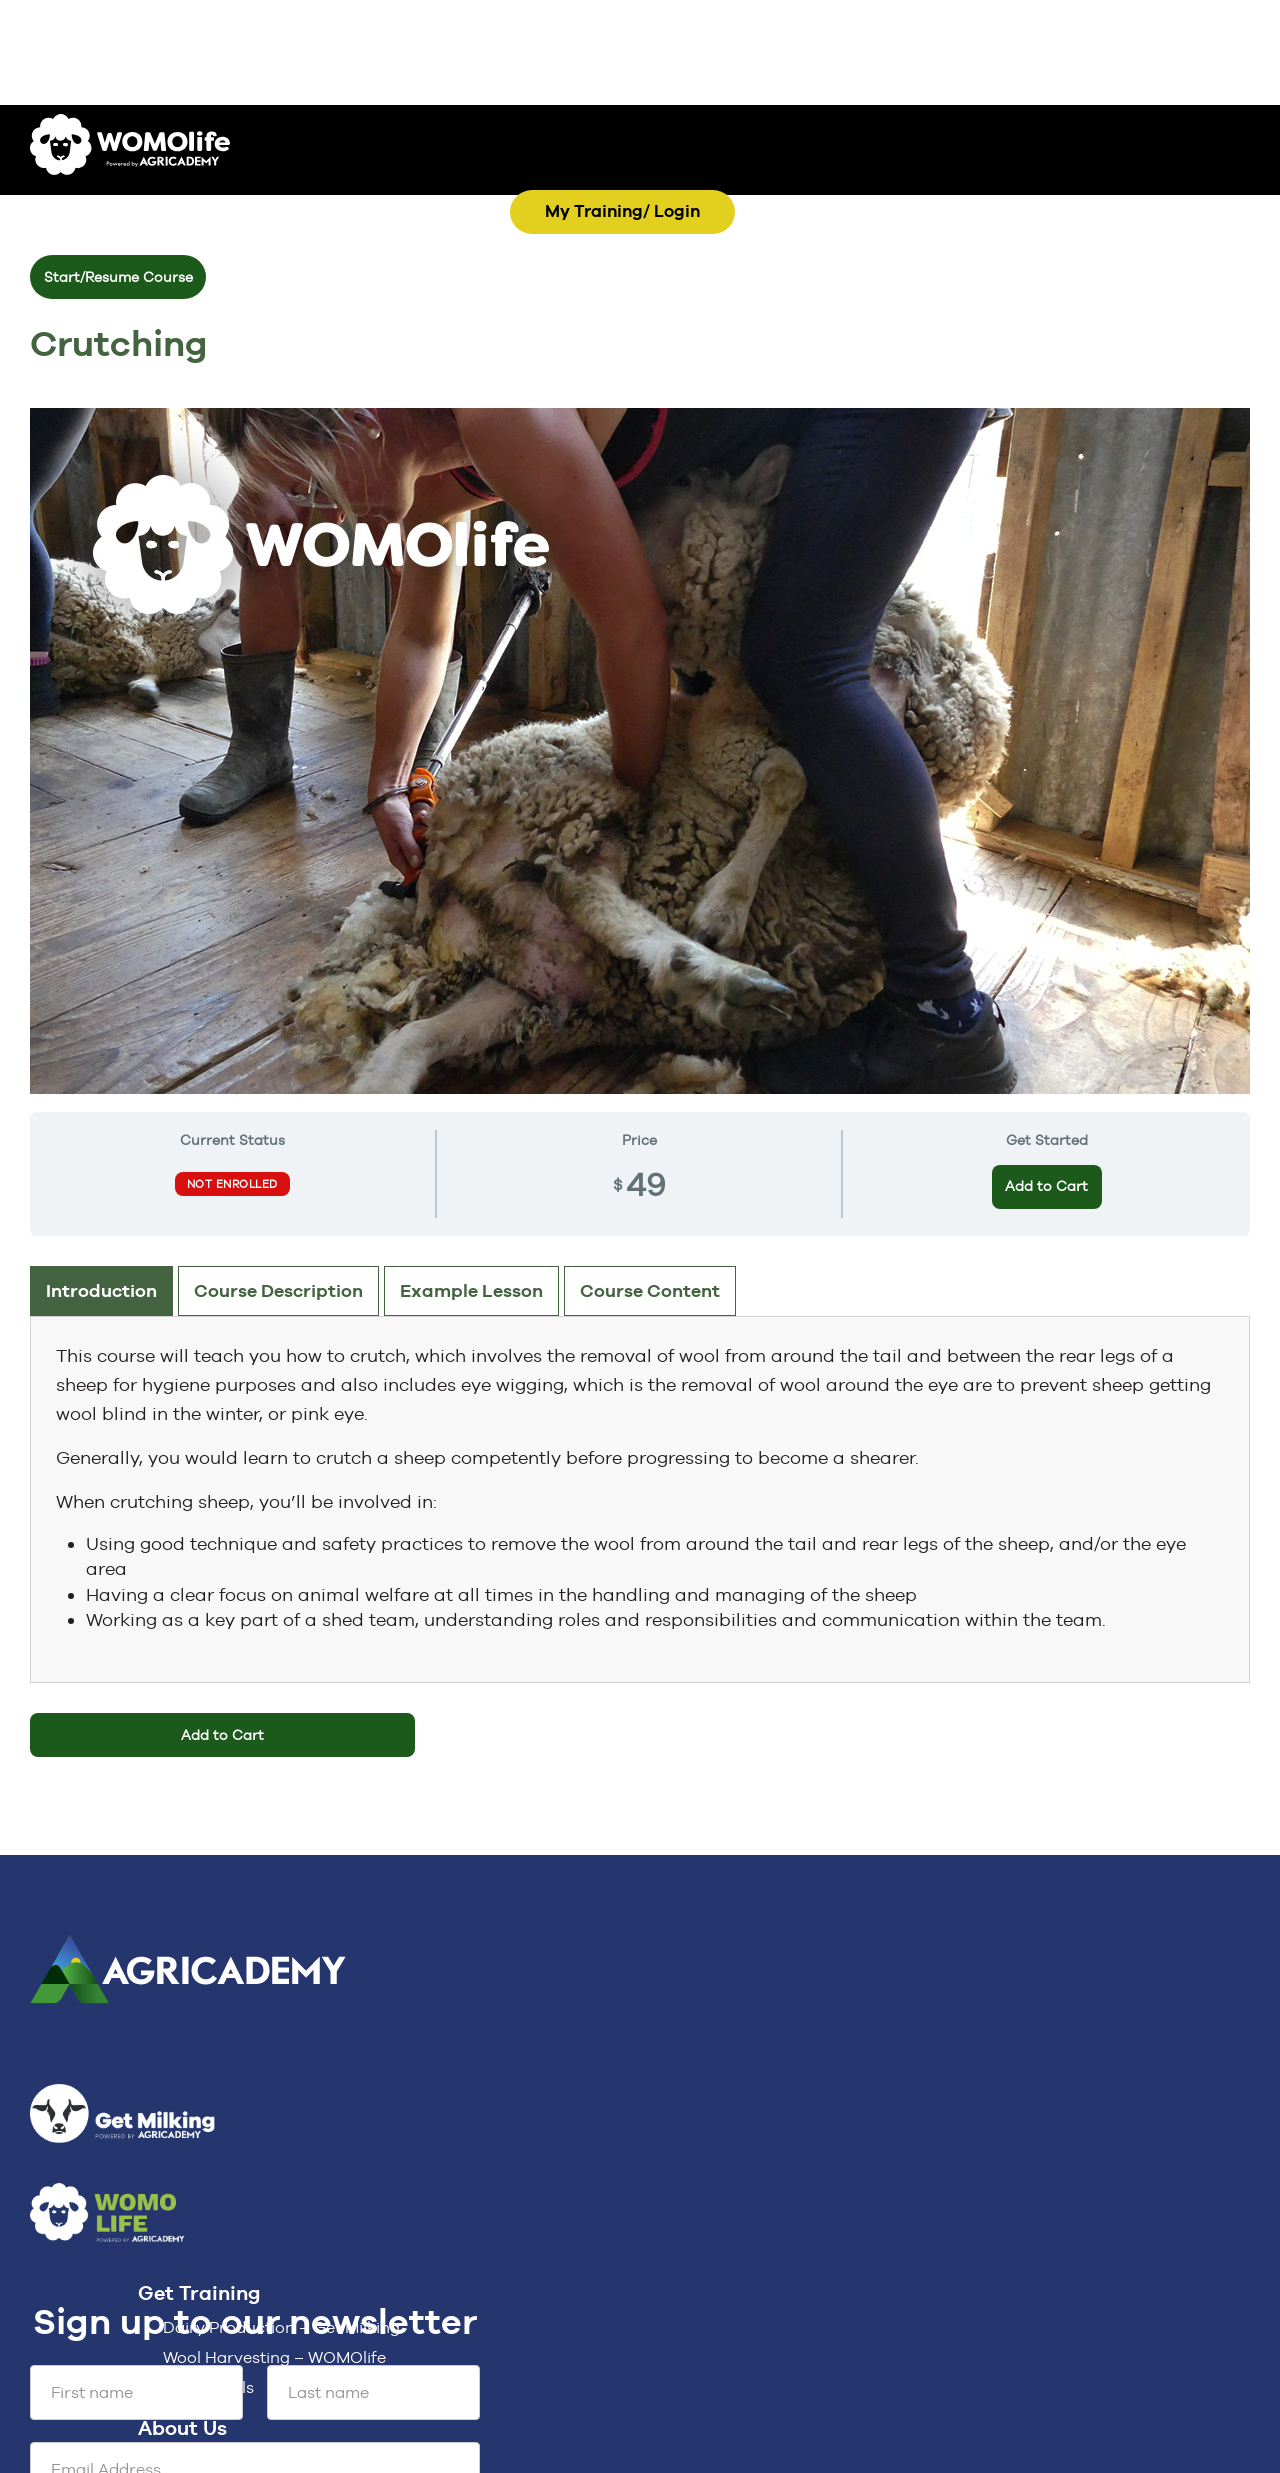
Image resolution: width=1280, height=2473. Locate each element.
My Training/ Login (622, 211)
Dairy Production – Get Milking (281, 2327)
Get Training (199, 2293)
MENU (720, 185)
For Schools (208, 2387)
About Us (182, 2428)
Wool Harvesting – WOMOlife (274, 2357)
